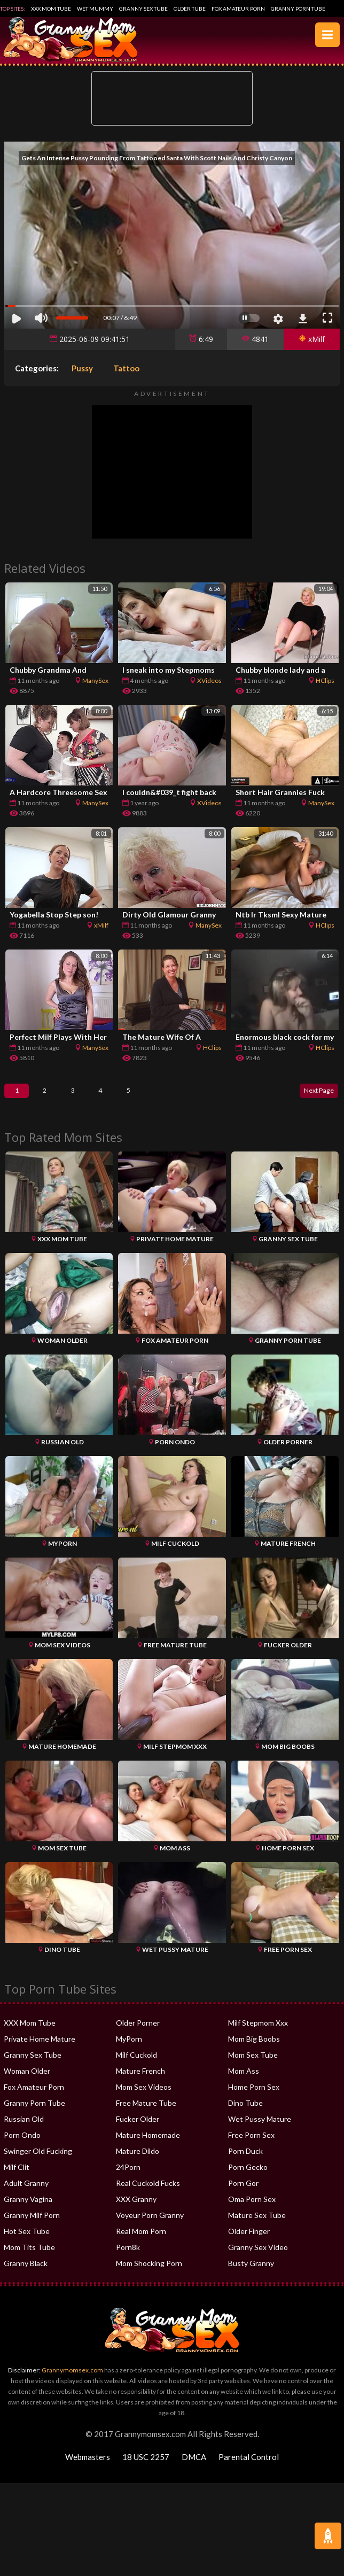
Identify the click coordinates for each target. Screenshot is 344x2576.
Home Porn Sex (253, 2099)
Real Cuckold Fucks (148, 2195)
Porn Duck (245, 2163)
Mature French (140, 2083)
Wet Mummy (95, 8)
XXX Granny (136, 2211)
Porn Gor (243, 2195)
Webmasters (87, 2469)
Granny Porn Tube (298, 8)
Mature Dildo (137, 2163)
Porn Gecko (248, 2179)
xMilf (312, 339)
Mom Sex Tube (253, 2067)
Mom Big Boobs (254, 2051)
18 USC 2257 (145, 2469)
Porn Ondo (22, 2147)
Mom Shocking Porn (149, 2275)
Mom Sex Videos (143, 2099)
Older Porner (138, 2035)
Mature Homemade (148, 2147)
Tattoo (126, 368)
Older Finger (249, 2243)
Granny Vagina (28, 2211)
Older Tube (190, 8)
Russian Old (24, 2131)
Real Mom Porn (141, 2243)
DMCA (194, 2469)
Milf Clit (16, 2179)
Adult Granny (26, 2195)
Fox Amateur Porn (238, 8)
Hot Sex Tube (27, 2243)
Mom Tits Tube (29, 2259)
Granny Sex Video (258, 2259)
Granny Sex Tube (143, 8)
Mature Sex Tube (257, 2227)
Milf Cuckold (136, 2067)
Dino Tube (245, 2115)
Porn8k (128, 2259)
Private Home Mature (39, 2051)
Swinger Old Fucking (38, 2163)
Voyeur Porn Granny (150, 2227)
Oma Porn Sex (252, 2211)
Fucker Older (137, 2131)
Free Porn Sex (251, 2147)
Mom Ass (243, 2083)
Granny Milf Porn (32, 2227)
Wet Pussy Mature (259, 2131)
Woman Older (27, 2083)
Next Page (313, 1097)
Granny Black (26, 2275)
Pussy (82, 368)
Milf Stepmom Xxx (258, 2035)
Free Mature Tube (146, 2115)
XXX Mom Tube (51, 8)
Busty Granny (251, 2275)
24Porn (128, 2179)
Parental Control (248, 2469)
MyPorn (129, 2051)
